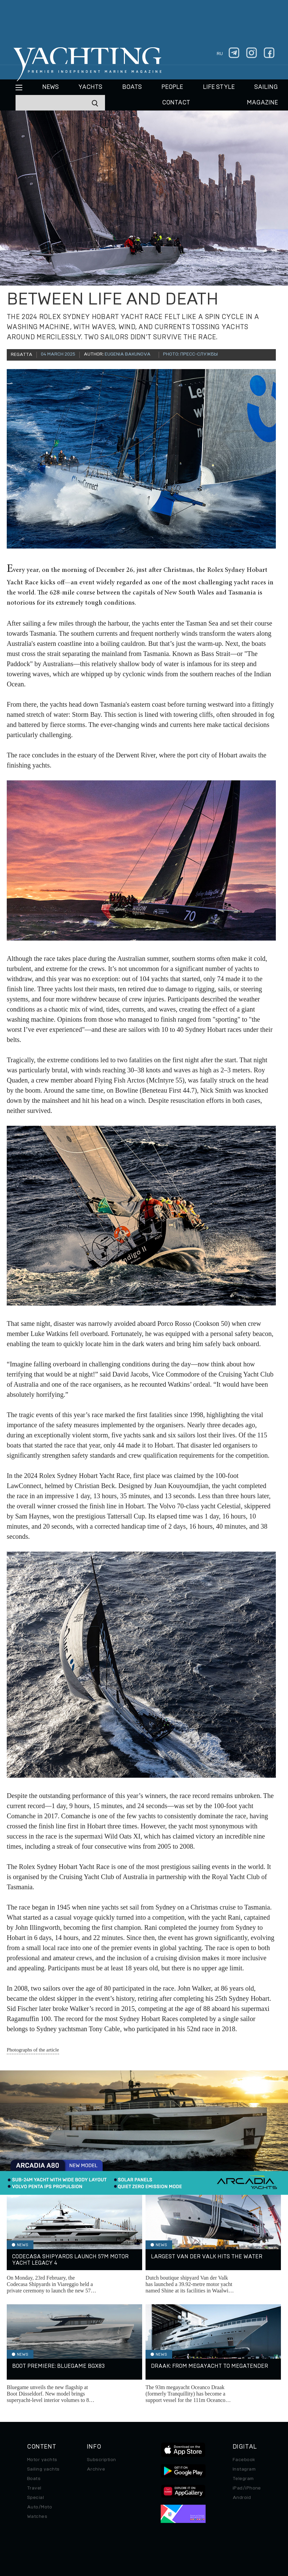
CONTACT (176, 103)
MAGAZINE (262, 103)
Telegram (243, 2478)
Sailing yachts (43, 2469)
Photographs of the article (33, 2049)
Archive (96, 2469)
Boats (34, 2478)
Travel (34, 2488)
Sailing (266, 87)
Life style (219, 87)
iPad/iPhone (247, 2488)
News (50, 87)
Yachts (90, 87)
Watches (37, 2516)
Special (35, 2497)
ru (220, 53)
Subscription (101, 2459)
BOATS (132, 87)
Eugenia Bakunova (128, 354)
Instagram (244, 2469)
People (172, 87)
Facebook (244, 2459)
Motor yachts (42, 2459)
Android (242, 2497)
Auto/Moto (39, 2507)
